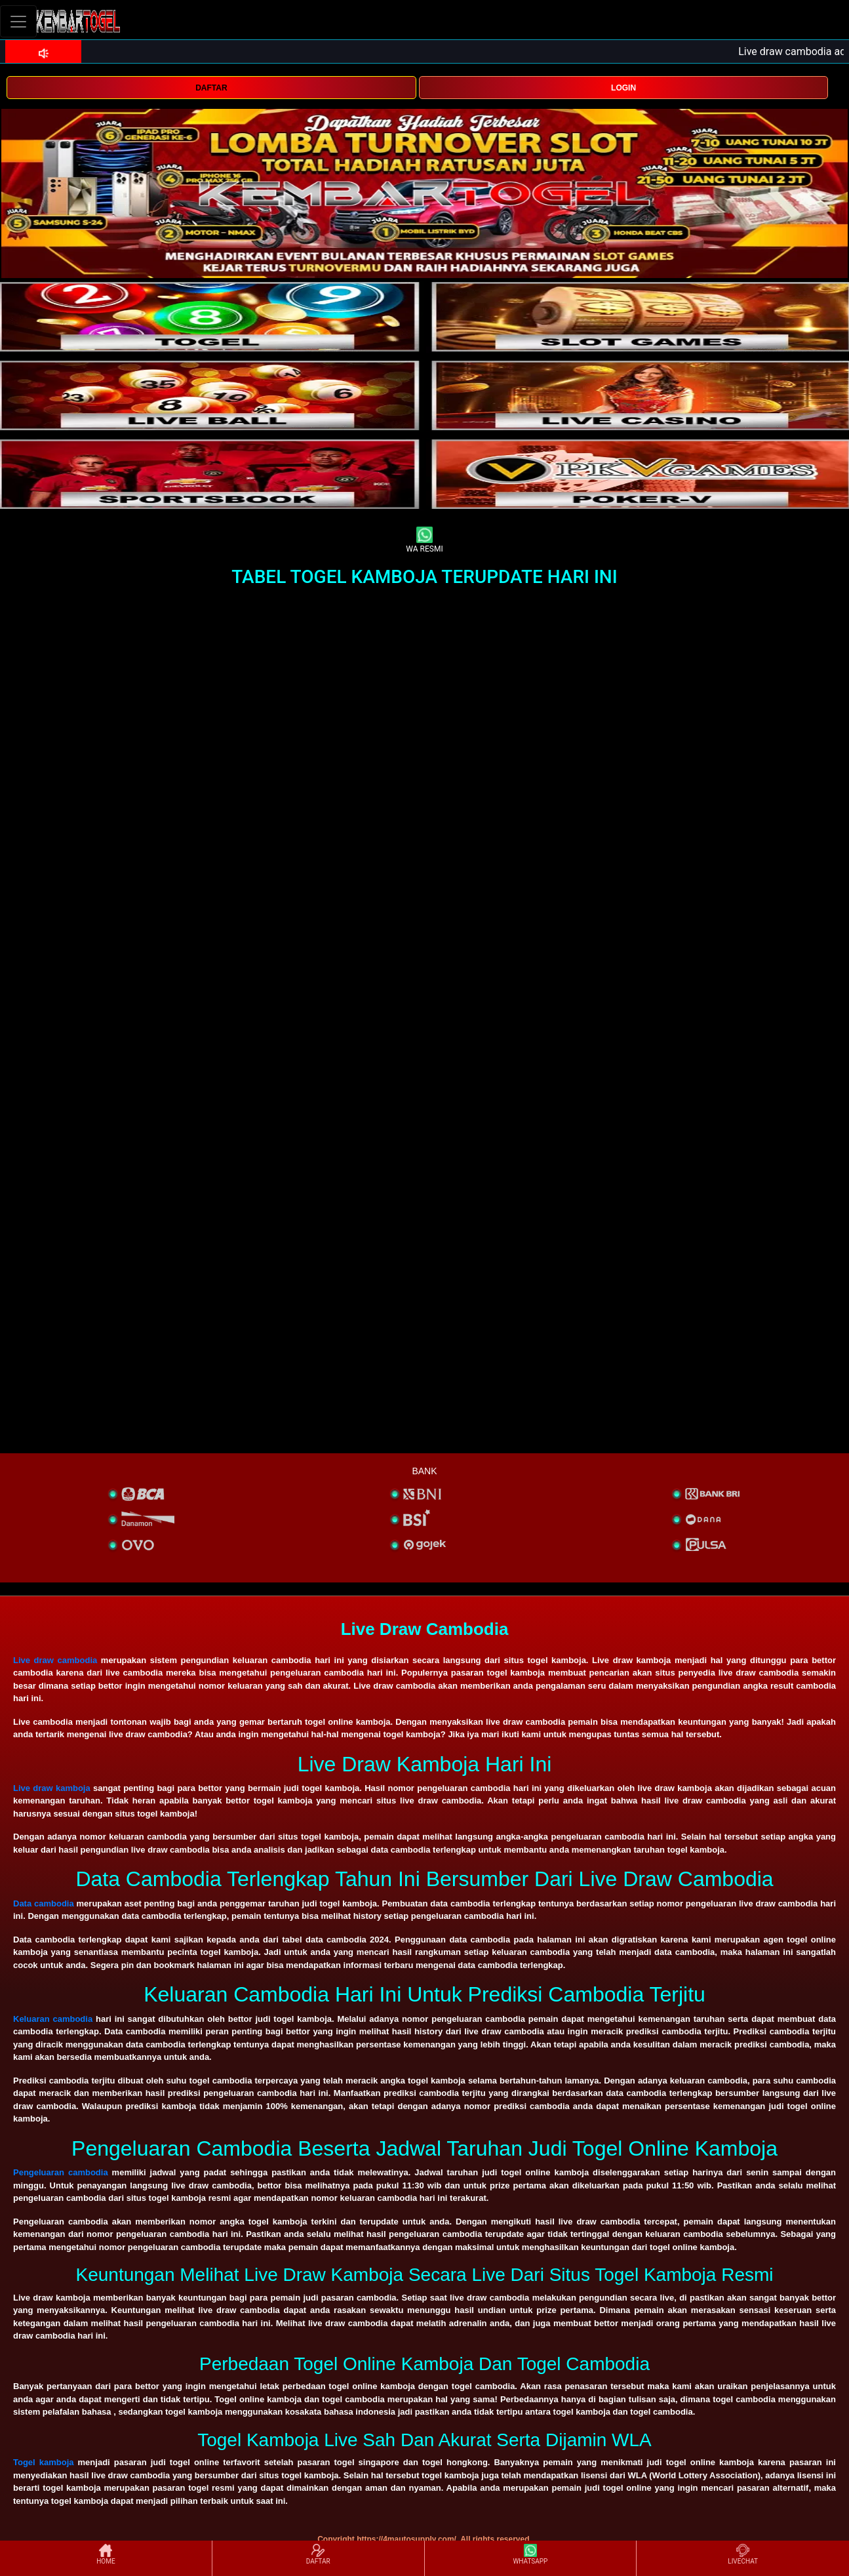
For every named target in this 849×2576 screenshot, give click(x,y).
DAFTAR (211, 87)
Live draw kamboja (51, 1788)
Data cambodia (43, 1903)
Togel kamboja (43, 2462)
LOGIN (623, 87)
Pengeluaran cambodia (60, 2172)
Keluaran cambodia (52, 2019)
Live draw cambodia (55, 1660)
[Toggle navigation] (18, 21)
